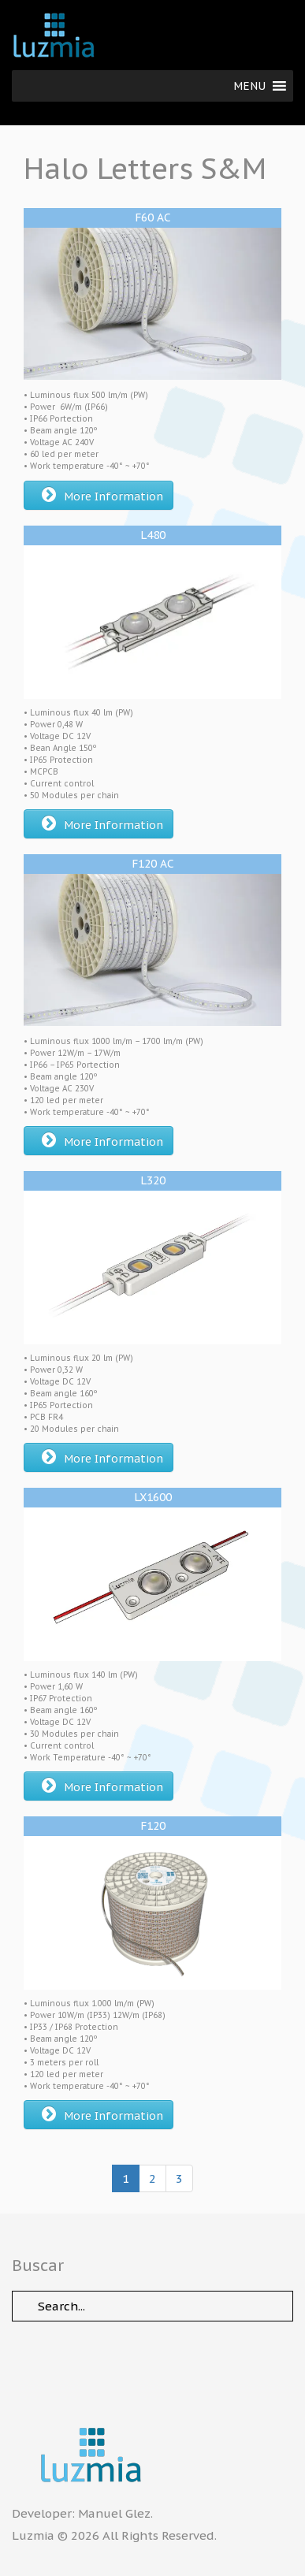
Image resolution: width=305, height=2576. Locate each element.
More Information (102, 495)
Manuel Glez (114, 2513)
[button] (249, 86)
